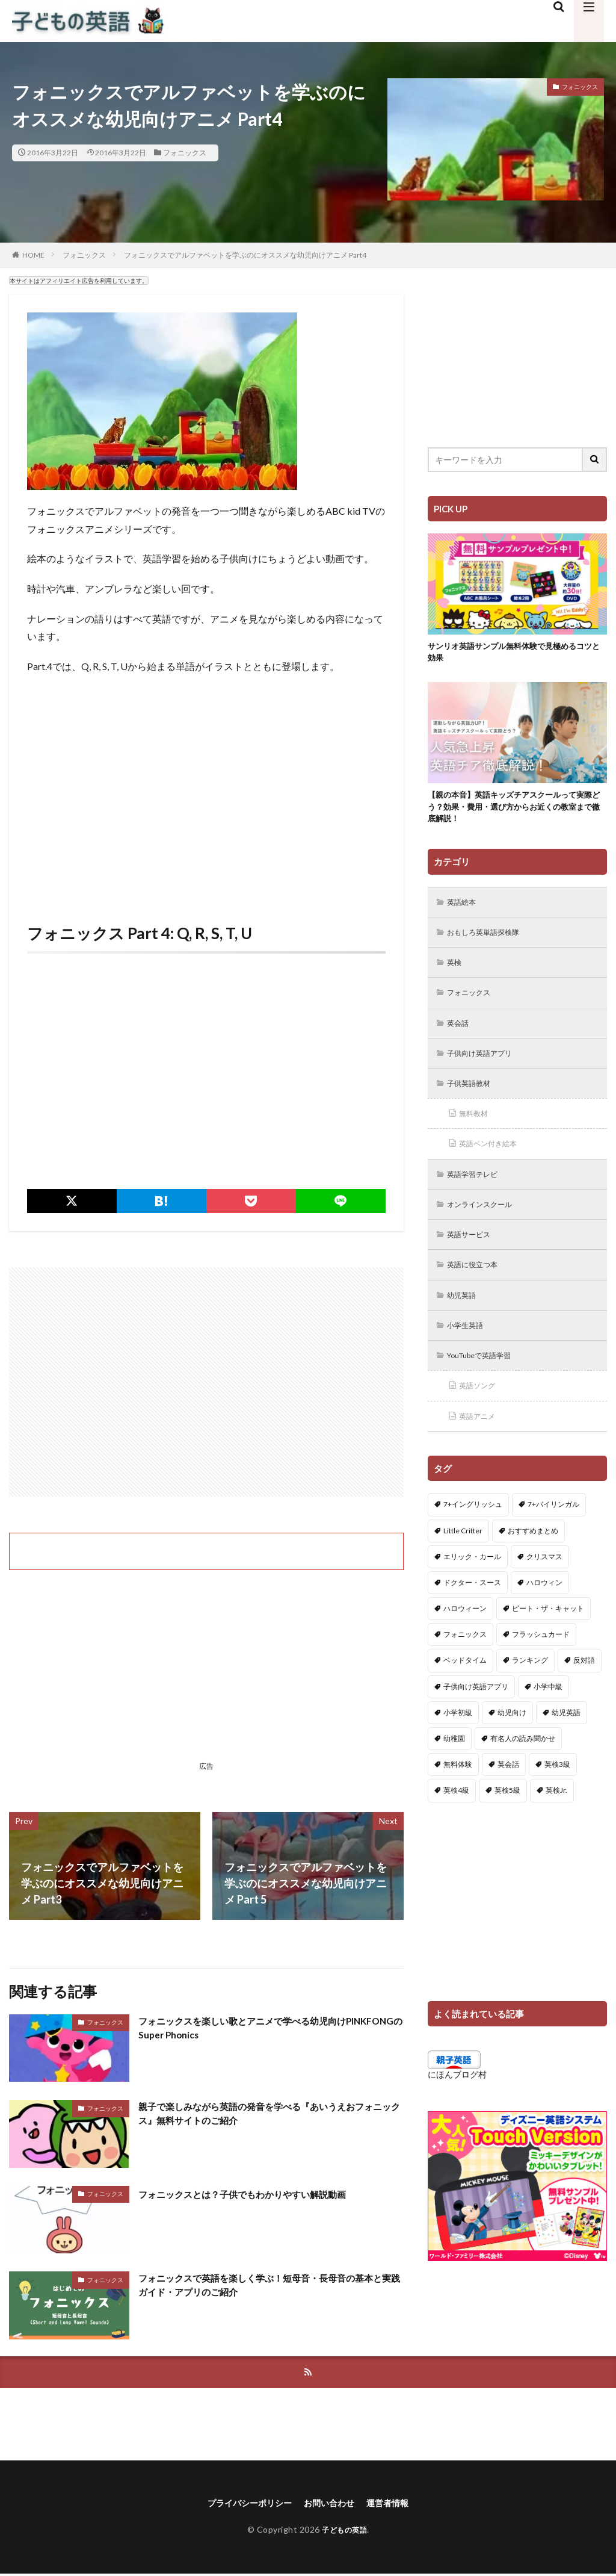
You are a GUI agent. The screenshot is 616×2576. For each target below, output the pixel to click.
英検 (456, 973)
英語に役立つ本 (477, 1286)
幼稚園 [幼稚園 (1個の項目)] (454, 1766)
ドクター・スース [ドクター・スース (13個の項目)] (472, 1610)
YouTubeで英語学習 (486, 1380)
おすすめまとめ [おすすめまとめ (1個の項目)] (533, 1557)
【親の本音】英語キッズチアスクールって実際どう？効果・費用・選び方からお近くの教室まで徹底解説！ (513, 812)
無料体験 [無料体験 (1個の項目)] (457, 1791)
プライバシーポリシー (243, 2504)
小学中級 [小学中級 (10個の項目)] (548, 1713)
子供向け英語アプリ (486, 1067)
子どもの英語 (344, 2532)
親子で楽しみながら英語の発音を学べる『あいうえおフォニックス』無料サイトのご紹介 (268, 2116)
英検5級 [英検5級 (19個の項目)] (507, 1817)
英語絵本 (465, 910)
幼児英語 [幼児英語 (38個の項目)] (566, 1739)
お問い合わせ (332, 2504)
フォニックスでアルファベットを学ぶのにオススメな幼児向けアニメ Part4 (245, 254)
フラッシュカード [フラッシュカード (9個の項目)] (541, 1661)
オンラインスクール (486, 1223)
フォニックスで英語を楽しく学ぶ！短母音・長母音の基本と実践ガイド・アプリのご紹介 (268, 2287)
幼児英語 (465, 1317)
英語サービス (473, 1255)
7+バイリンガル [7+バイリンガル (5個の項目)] (553, 1531)
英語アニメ (481, 1443)
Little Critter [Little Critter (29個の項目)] (462, 1557)
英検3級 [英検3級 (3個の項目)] (557, 1791)
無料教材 (477, 1130)
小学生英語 (469, 1349)
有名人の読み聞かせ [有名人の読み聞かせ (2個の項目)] (522, 1766)
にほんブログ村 (457, 2102)
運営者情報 (397, 2504)
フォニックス (184, 152)
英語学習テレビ (477, 1192)
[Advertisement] (206, 801)
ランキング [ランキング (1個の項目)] (530, 1687)
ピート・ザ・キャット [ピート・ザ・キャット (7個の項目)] (548, 1635)
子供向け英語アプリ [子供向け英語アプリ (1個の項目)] (475, 1713)
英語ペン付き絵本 (494, 1161)
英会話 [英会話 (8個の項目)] (508, 1791)
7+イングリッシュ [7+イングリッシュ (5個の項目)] (472, 1531)
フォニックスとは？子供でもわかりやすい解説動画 (262, 2193)
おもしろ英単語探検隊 (490, 942)
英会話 (460, 1036)
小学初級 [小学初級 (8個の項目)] (457, 1739)
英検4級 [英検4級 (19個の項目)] (456, 1817)
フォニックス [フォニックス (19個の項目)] (465, 1661)
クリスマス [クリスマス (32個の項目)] (544, 1583)
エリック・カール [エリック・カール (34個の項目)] (472, 1583)
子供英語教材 (473, 1098)
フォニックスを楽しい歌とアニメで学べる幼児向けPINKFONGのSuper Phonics (262, 2030)
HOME (33, 254)
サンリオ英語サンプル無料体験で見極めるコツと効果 (513, 654)
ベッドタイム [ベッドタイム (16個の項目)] (465, 1687)
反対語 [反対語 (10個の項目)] (584, 1687)
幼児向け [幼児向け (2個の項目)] (511, 1739)
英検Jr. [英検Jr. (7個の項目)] (556, 1817)
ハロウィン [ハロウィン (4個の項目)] (544, 1610)
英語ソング (481, 1411)
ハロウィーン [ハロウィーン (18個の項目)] (465, 1635)
